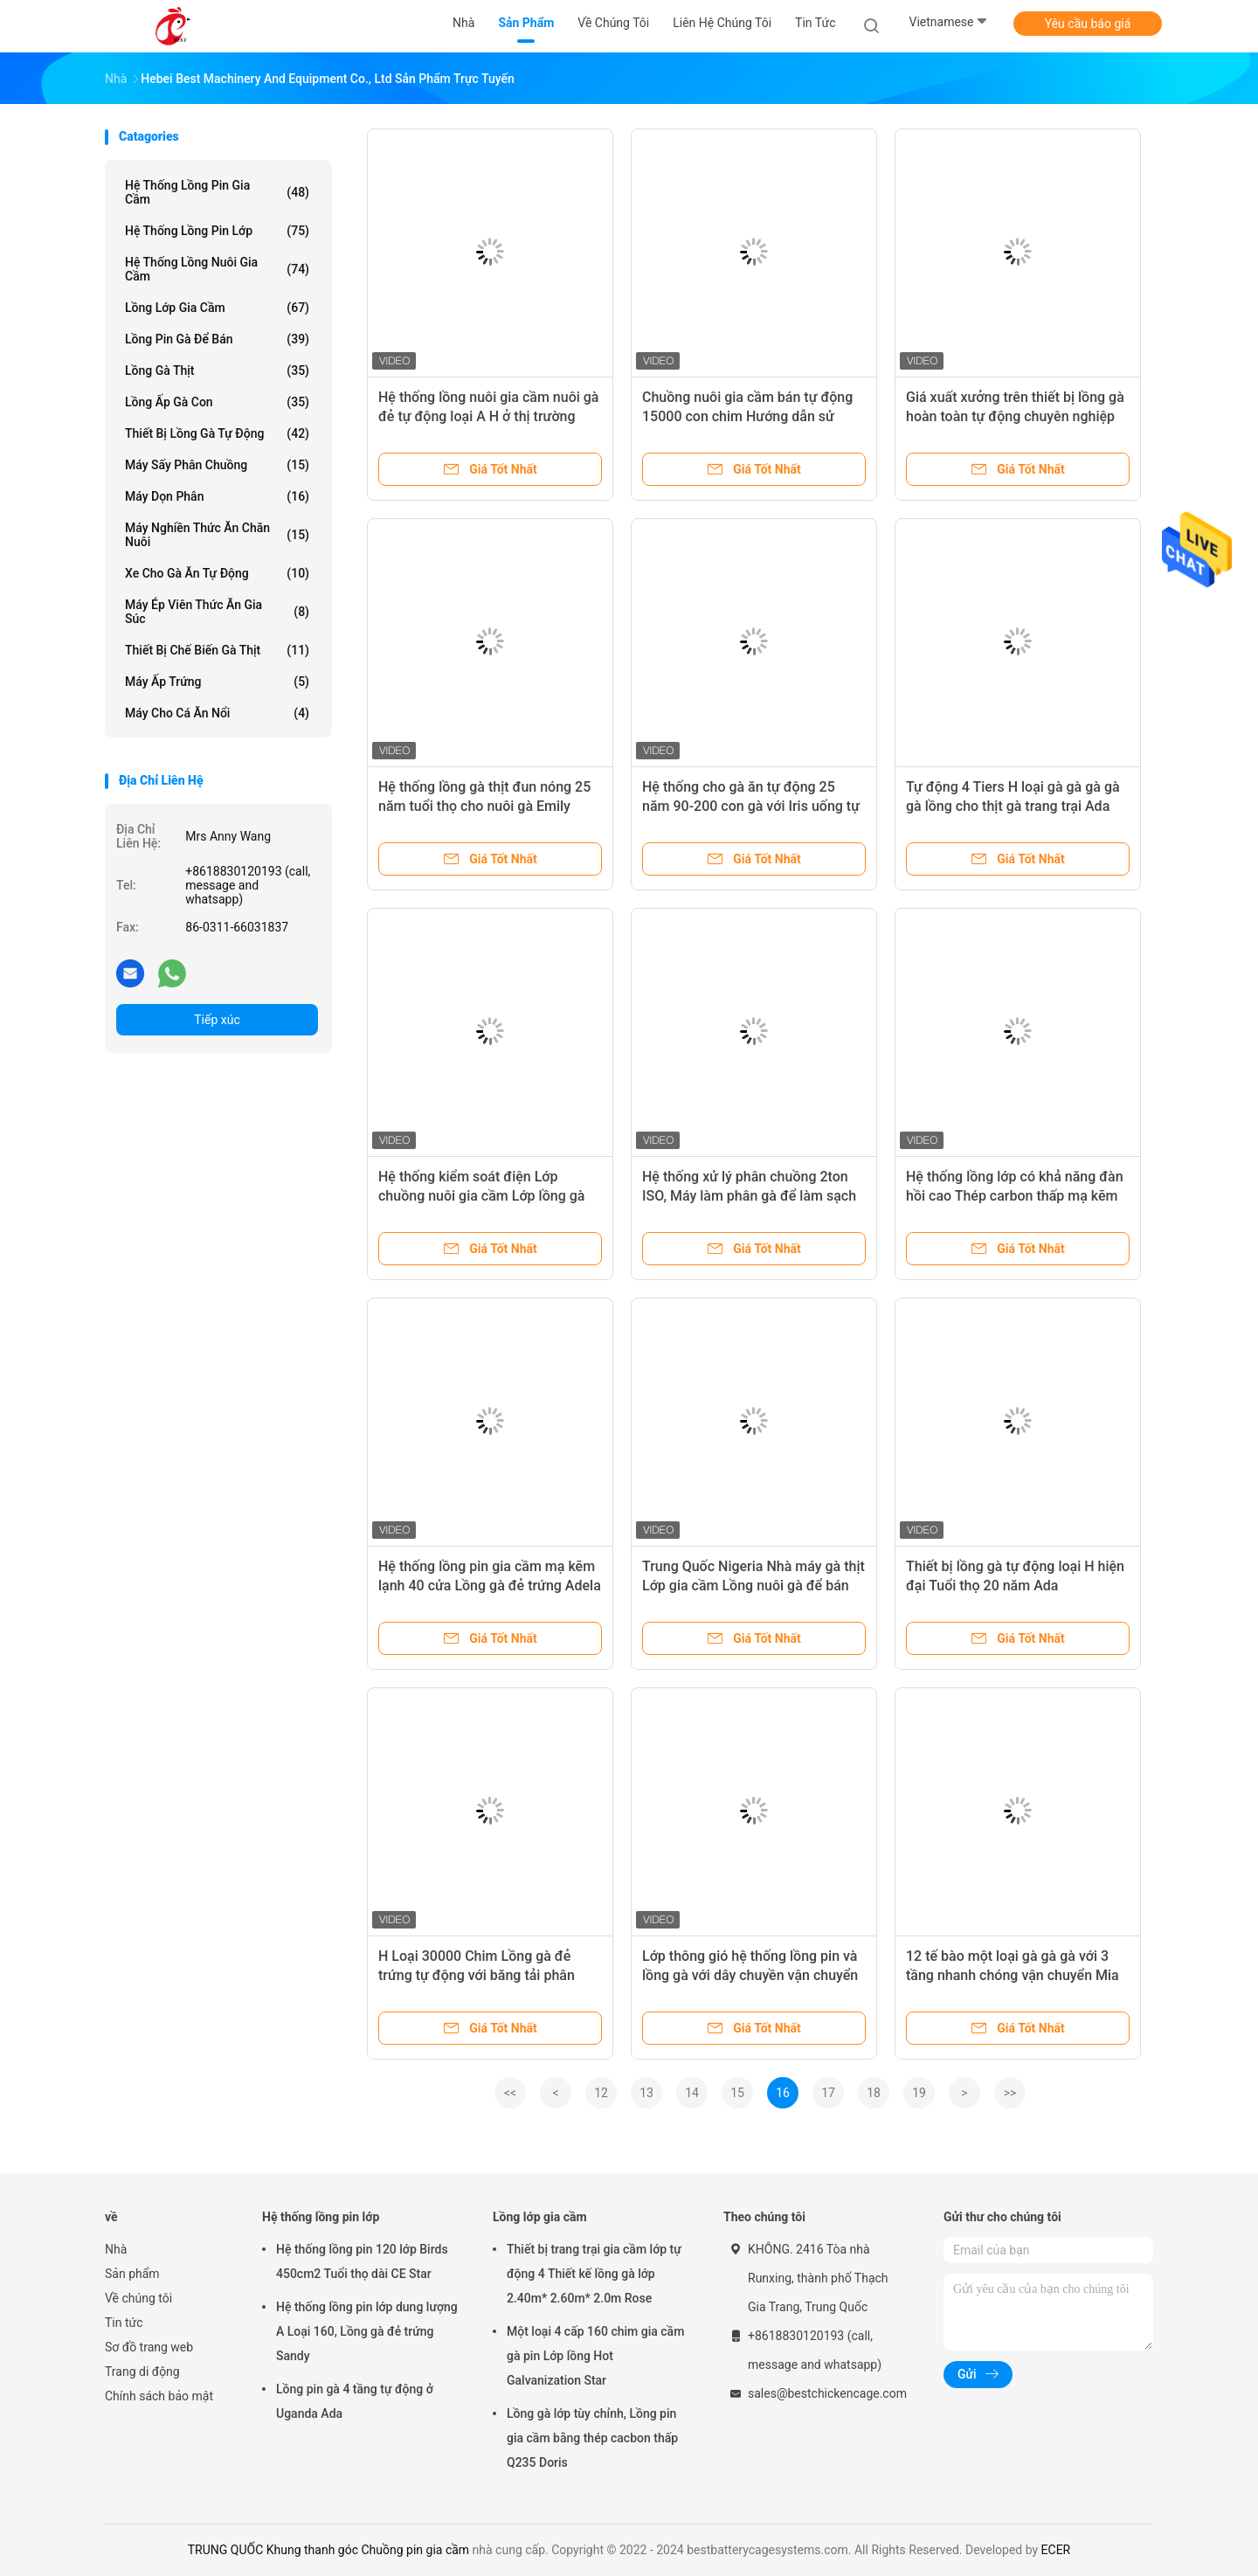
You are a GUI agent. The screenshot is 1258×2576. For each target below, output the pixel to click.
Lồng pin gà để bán (217, 339)
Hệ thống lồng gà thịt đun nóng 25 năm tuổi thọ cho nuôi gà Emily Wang (484, 806)
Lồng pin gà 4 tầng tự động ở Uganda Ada (354, 2401)
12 (601, 2093)
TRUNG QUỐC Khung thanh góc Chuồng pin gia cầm (328, 2550)
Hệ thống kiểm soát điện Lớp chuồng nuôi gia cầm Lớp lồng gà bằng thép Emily (481, 1195)
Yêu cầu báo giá (1088, 24)
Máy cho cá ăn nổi (217, 713)
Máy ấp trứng (217, 681)
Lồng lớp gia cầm (217, 307)
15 (737, 2093)
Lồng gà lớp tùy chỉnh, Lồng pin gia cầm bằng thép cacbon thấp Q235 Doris (592, 2437)
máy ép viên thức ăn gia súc (217, 612)
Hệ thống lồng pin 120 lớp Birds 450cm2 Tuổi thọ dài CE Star (362, 2261)
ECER (1056, 2550)
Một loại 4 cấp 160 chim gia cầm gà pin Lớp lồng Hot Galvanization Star (595, 2355)
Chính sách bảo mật (159, 2396)
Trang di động (142, 2372)
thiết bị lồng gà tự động (217, 433)
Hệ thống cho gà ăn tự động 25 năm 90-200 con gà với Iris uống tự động (751, 806)
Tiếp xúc (217, 1020)
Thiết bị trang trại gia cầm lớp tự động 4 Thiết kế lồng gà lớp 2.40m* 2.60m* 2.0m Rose (594, 2273)
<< (510, 2093)
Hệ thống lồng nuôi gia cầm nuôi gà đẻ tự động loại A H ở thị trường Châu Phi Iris (488, 416)
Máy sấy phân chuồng (217, 465)
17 (828, 2093)
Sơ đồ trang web (149, 2347)
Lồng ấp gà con (217, 402)
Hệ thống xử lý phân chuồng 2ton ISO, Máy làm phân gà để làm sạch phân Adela (749, 1195)
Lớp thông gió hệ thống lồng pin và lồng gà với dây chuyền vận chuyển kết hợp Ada (750, 1975)
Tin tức (124, 2323)
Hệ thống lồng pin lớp (217, 230)
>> (1010, 2093)
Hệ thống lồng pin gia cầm (217, 192)
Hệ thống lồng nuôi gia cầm (217, 269)
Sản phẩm (132, 2274)
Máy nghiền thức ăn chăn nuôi (217, 535)
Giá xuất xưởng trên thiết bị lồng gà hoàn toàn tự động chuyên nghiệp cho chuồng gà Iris (1015, 416)
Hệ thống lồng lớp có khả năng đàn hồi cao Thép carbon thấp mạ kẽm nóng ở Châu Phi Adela (1014, 1195)
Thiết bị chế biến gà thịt (217, 650)
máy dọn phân (217, 496)
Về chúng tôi (138, 2298)
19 (919, 2093)
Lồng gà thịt (217, 370)
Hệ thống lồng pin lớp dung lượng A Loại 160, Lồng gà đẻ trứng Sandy (367, 2331)
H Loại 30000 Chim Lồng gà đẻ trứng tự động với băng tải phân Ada (476, 1975)
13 (646, 2093)
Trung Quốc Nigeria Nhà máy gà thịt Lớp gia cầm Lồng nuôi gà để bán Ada (753, 1585)
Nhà (116, 2249)
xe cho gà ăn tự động (217, 573)
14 (692, 2093)
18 (874, 2093)
